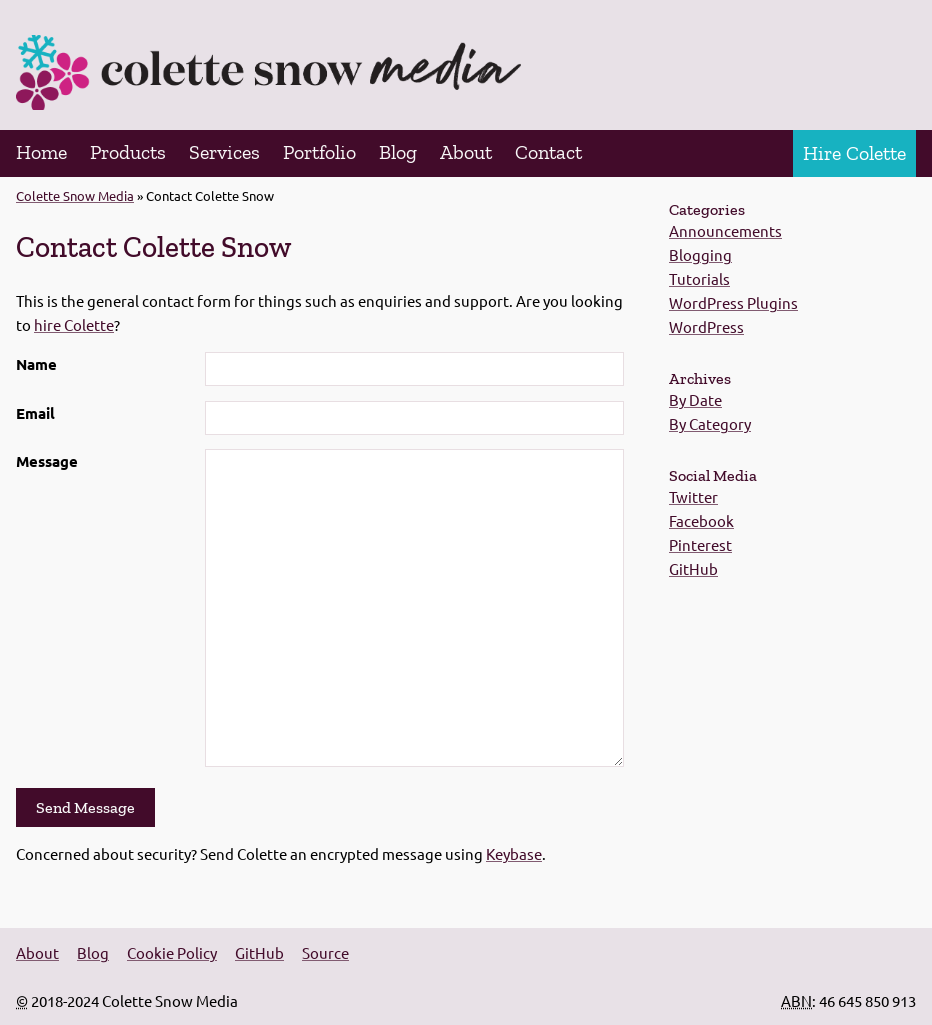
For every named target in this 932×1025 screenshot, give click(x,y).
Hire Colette (854, 153)
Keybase (514, 853)
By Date (695, 399)
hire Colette (74, 324)
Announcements (725, 230)
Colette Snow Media (75, 195)
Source (325, 952)
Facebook (701, 520)
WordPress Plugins (733, 302)
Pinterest (700, 544)
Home (41, 152)
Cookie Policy (172, 952)
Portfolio (319, 152)
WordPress (706, 326)
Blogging (700, 254)
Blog (398, 152)
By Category (710, 423)
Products (128, 152)
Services (224, 152)
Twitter (693, 496)
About (466, 152)
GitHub (693, 568)
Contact (548, 152)
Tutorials (699, 278)
